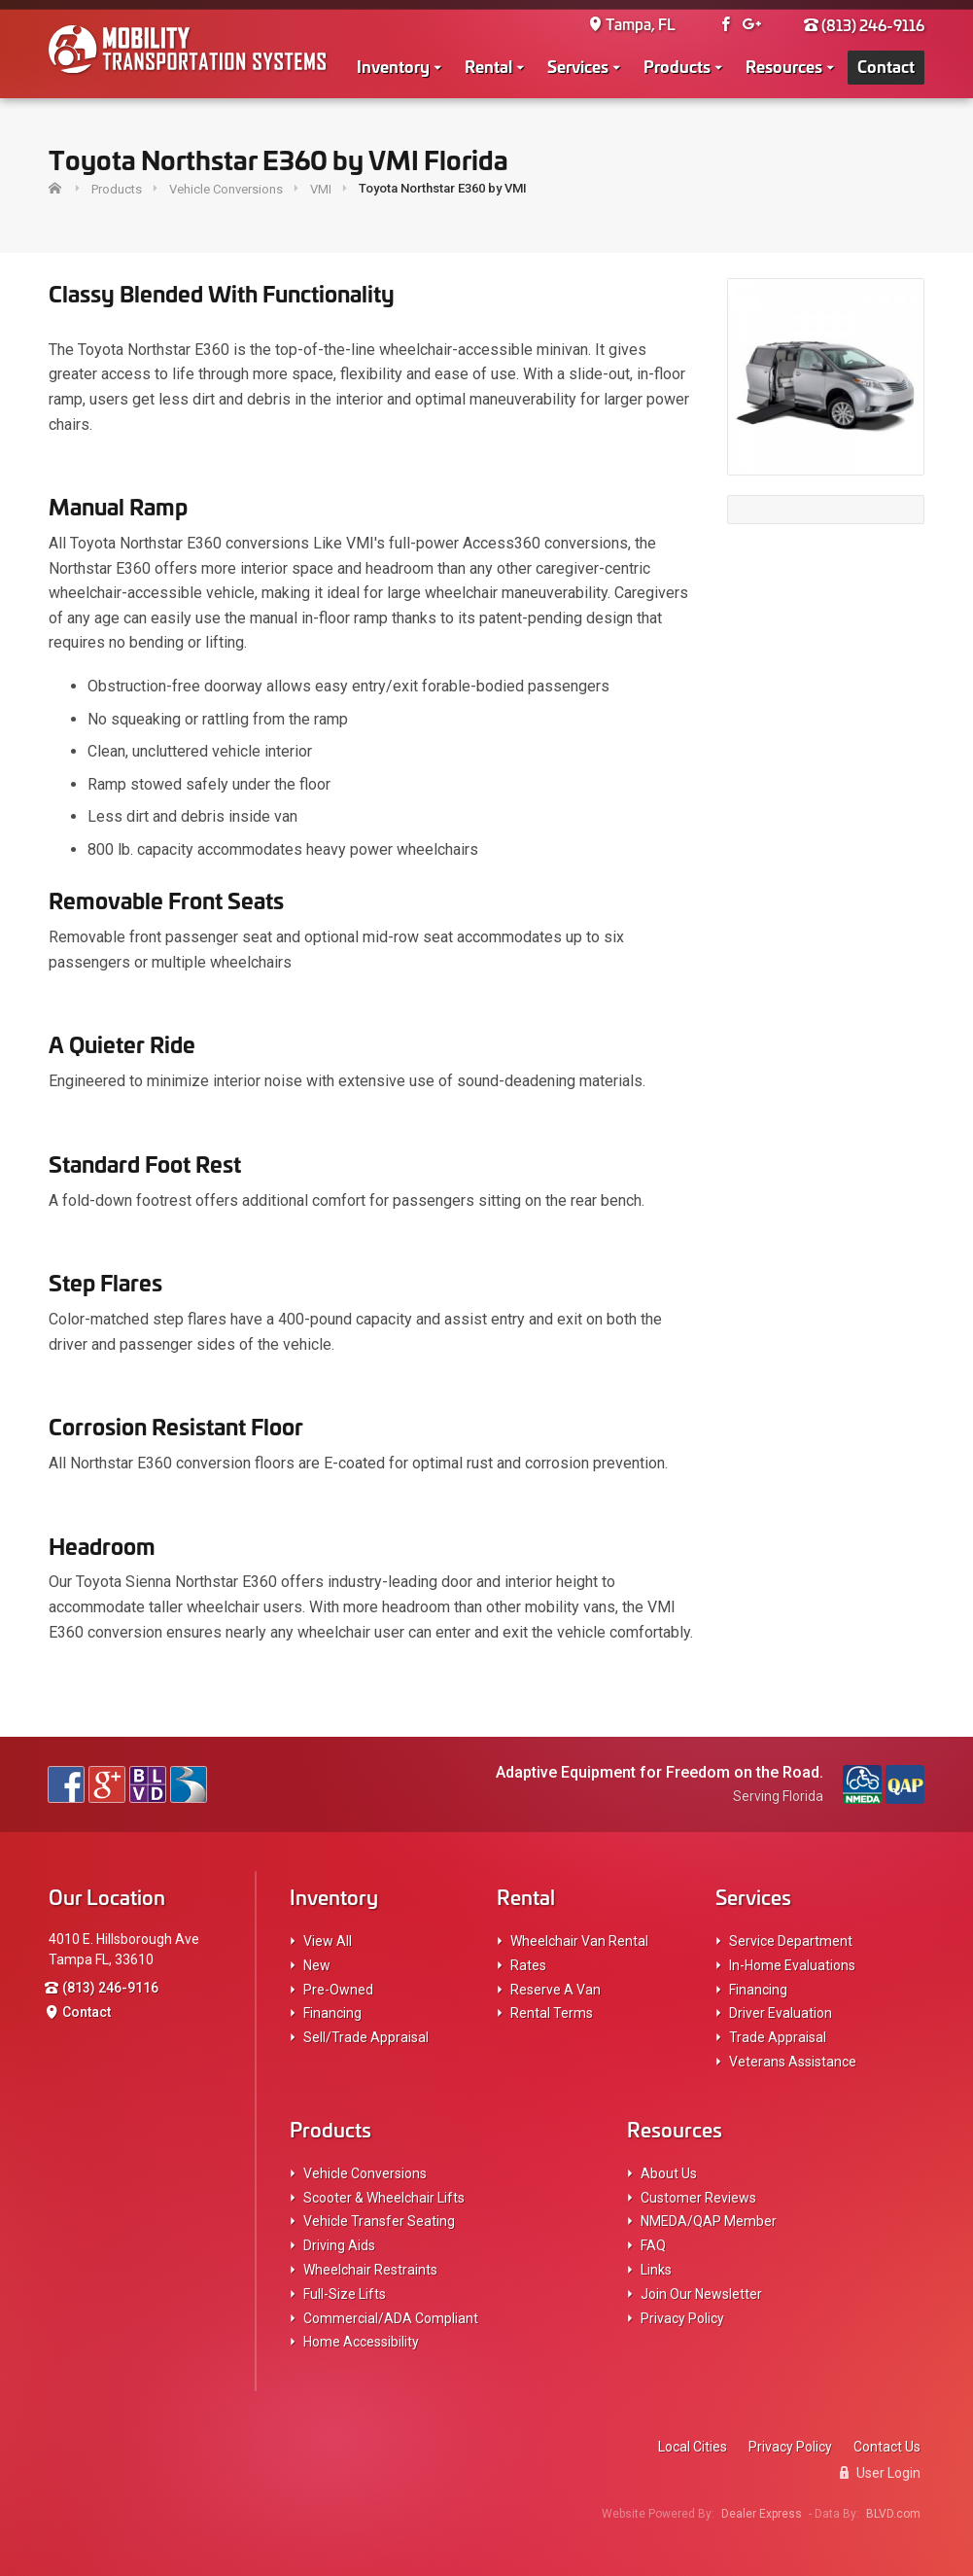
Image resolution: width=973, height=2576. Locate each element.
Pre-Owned (338, 1989)
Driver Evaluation (780, 2013)
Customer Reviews (698, 2197)
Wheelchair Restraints (370, 2269)
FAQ (653, 2245)
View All (327, 1941)
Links (656, 2269)
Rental (488, 65)
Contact (886, 65)
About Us (669, 2173)
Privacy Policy (682, 2318)
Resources (784, 65)
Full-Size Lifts (344, 2294)
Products (677, 65)
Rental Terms (551, 2013)
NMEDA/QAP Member (709, 2221)
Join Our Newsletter (701, 2294)
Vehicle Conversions (365, 2173)
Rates (528, 1965)
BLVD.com (893, 2514)
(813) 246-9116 (864, 25)
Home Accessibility (361, 2341)
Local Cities (692, 2446)
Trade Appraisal (777, 2037)
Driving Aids (339, 2245)
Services (577, 65)
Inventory (393, 65)
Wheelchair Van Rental (579, 1941)
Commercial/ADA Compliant (390, 2318)
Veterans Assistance (792, 2061)
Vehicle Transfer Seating (379, 2221)
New (316, 1965)
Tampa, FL (632, 24)
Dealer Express (761, 2514)
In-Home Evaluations (792, 1965)
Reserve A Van (555, 1989)
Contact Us (887, 2446)
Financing (332, 2013)
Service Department (790, 1941)
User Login (880, 2473)
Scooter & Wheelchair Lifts (384, 2197)
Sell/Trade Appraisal (366, 2037)
